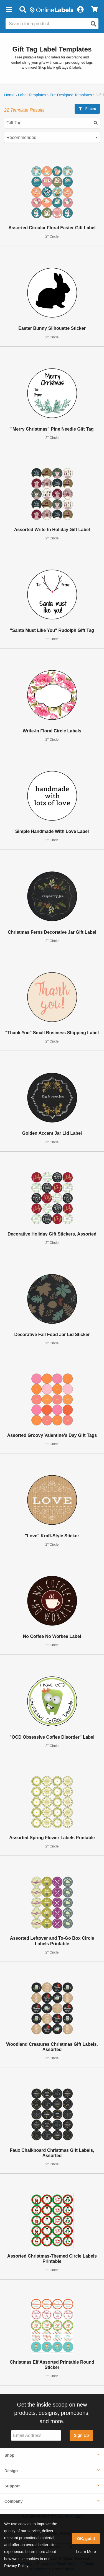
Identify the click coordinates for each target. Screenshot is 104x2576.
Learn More (86, 2551)
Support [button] (12, 2486)
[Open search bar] (23, 9)
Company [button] (13, 2501)
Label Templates (32, 95)
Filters (87, 109)
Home (9, 95)
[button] (9, 9)
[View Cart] (94, 9)
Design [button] (11, 2471)
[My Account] (80, 9)
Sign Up (81, 2435)
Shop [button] (9, 2455)
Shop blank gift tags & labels (59, 68)
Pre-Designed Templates (71, 95)
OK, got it (86, 2538)
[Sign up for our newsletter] (36, 2435)
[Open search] (93, 24)
